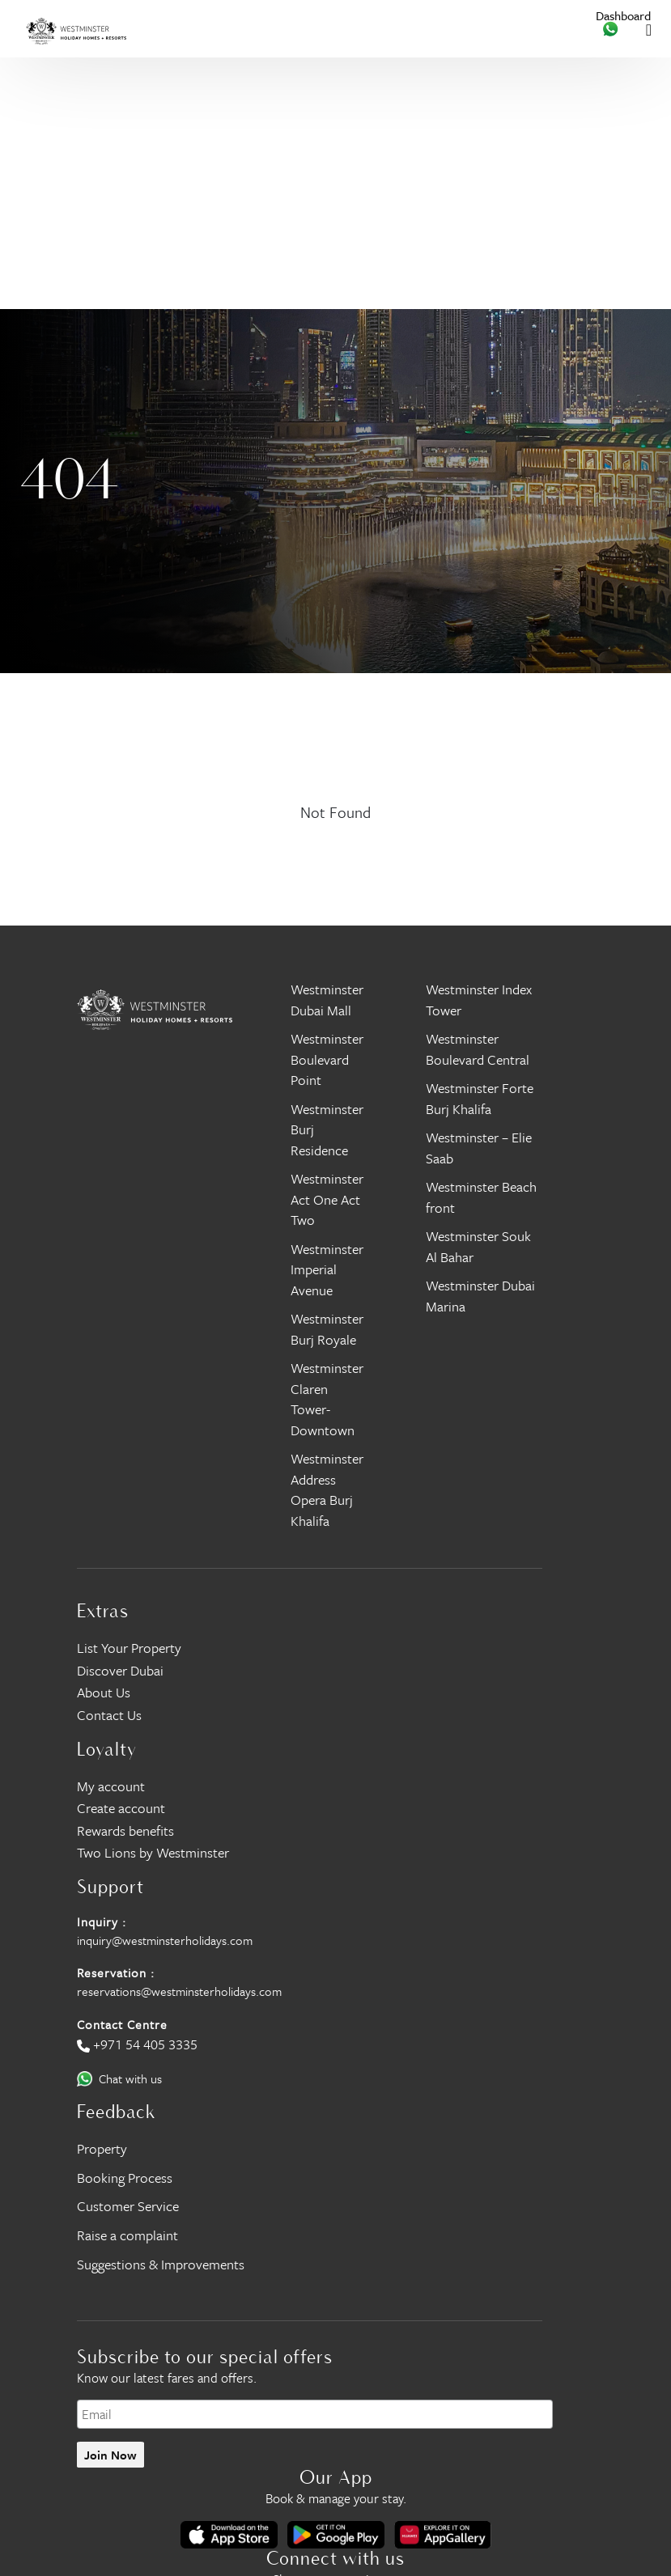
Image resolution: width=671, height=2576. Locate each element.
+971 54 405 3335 (145, 2044)
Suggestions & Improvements (160, 2264)
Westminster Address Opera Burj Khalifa (327, 1489)
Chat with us (130, 2078)
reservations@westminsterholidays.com (179, 1991)
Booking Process (124, 2177)
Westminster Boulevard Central (477, 1049)
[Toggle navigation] (649, 28)
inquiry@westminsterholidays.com (165, 1940)
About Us (103, 1692)
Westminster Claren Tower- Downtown (327, 1399)
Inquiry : (101, 1921)
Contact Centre (122, 2024)
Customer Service (128, 2206)
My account (111, 1786)
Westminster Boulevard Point (327, 1059)
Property (102, 2148)
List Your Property (129, 1648)
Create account (121, 1808)
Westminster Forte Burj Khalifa (479, 1098)
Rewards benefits (125, 1830)
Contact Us (109, 1715)
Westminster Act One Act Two (327, 1199)
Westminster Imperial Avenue (327, 1269)
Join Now (110, 2455)
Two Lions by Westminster (153, 1852)
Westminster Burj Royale (327, 1328)
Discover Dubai (120, 1670)
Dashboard (623, 15)
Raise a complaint (127, 2235)
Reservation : (116, 1972)
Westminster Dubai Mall (327, 999)
